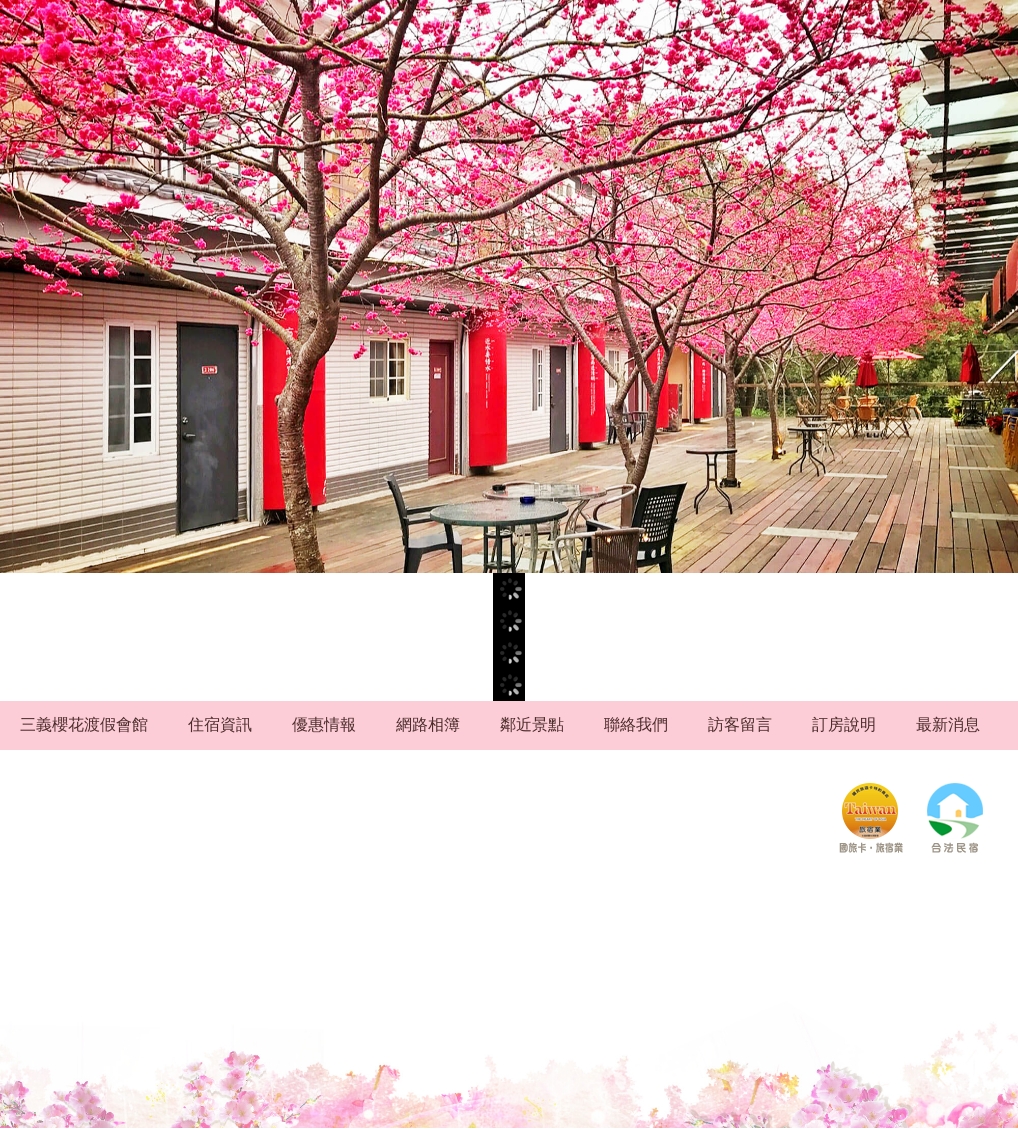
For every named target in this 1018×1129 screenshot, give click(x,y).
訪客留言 (740, 724)
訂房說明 (844, 724)
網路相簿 (428, 724)
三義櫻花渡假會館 (84, 724)
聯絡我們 (636, 724)
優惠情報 (324, 724)
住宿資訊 (220, 724)
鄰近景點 (532, 724)
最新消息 (948, 724)
